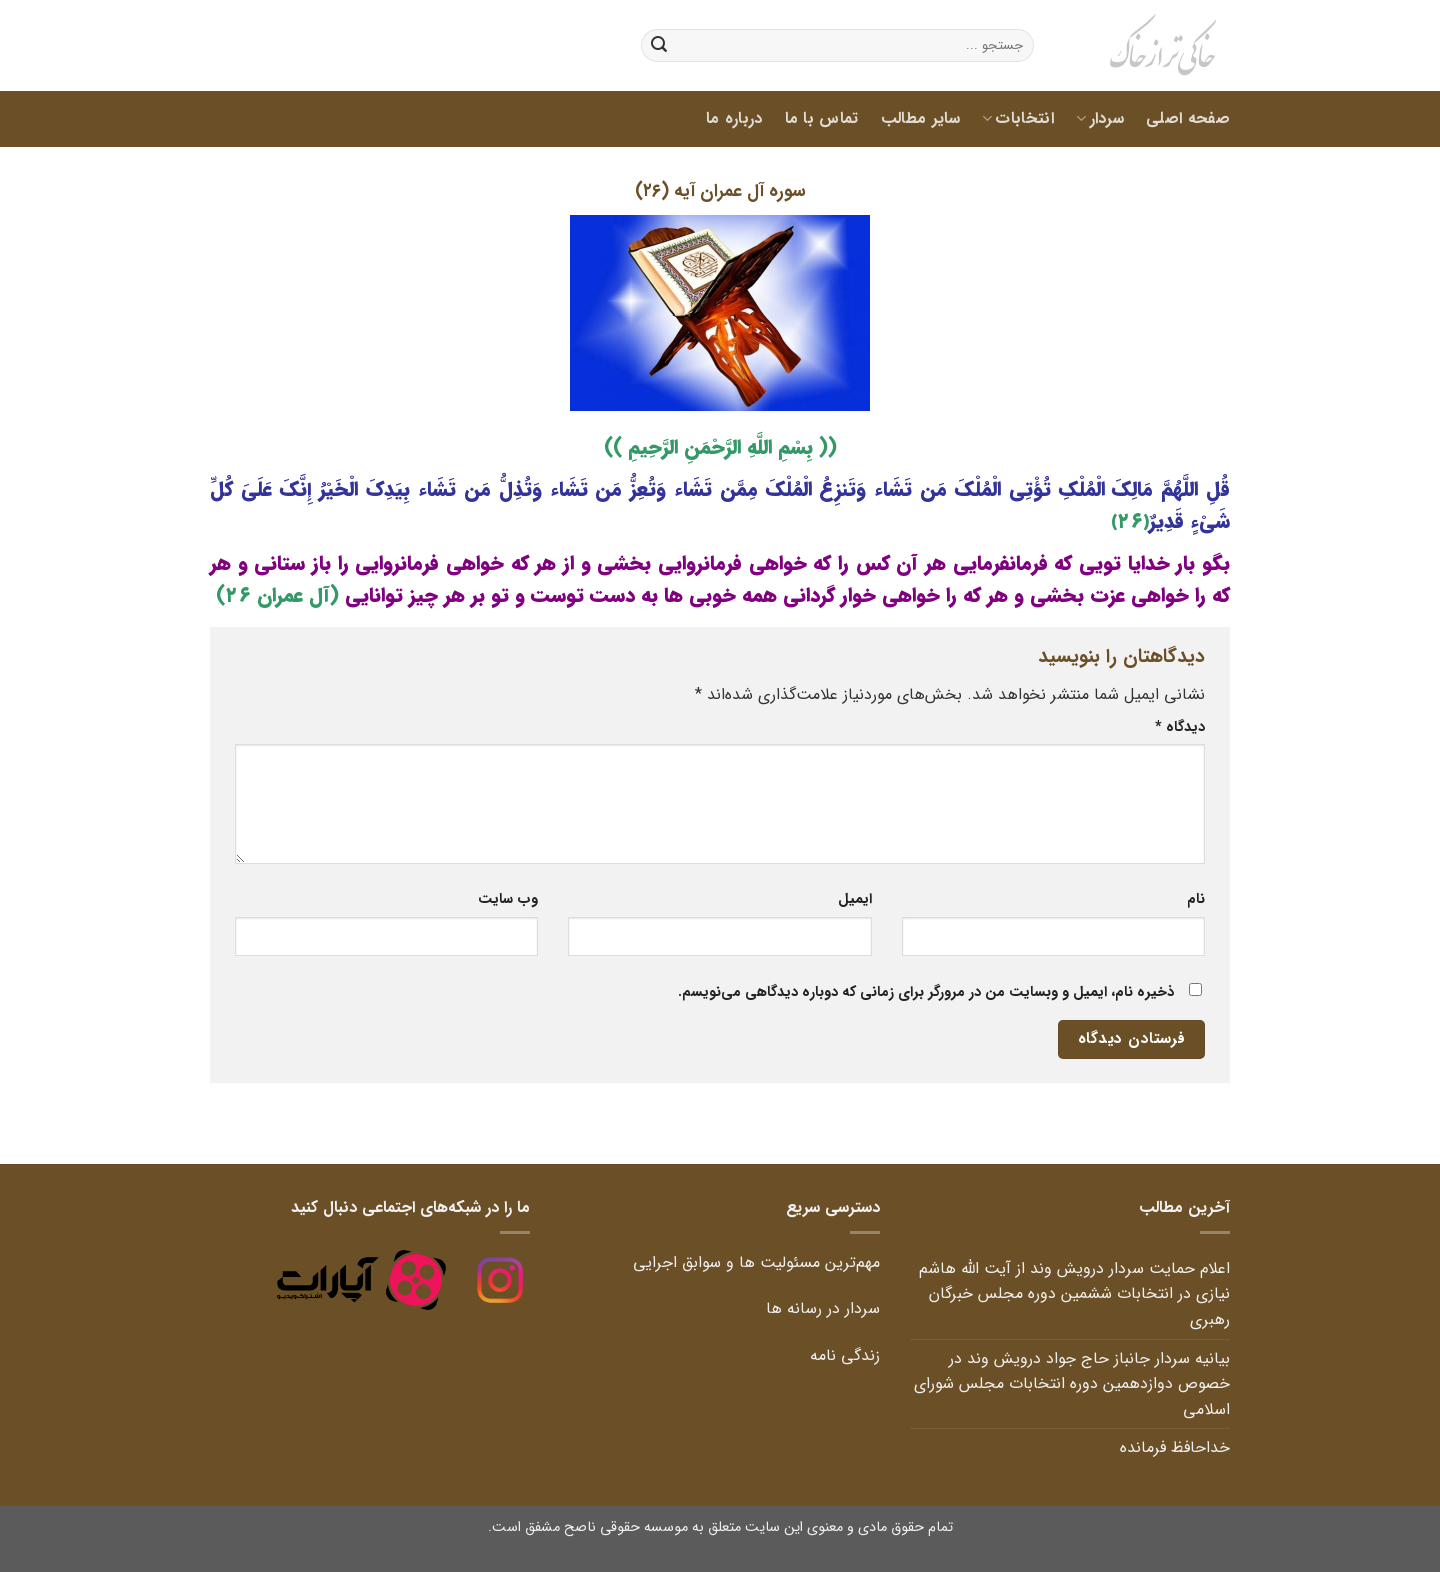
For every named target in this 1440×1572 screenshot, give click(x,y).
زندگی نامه (842, 1355)
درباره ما (734, 118)
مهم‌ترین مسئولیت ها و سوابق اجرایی (756, 1262)
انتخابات (1018, 118)
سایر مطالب (920, 118)
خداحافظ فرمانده (1172, 1447)
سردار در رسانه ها (820, 1308)
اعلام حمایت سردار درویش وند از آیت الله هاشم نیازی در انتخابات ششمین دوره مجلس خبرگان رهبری (1074, 1294)
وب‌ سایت (508, 899)
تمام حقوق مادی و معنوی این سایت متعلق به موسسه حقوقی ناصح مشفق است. (720, 1527)
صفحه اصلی (1188, 118)
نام (1196, 899)
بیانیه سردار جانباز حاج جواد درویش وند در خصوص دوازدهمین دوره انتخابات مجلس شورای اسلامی (1072, 1384)
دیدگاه (1180, 727)
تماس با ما (822, 118)
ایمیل (855, 899)
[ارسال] (659, 46)
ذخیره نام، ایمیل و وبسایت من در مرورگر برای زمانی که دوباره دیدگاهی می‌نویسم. (926, 992)
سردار (1100, 118)
